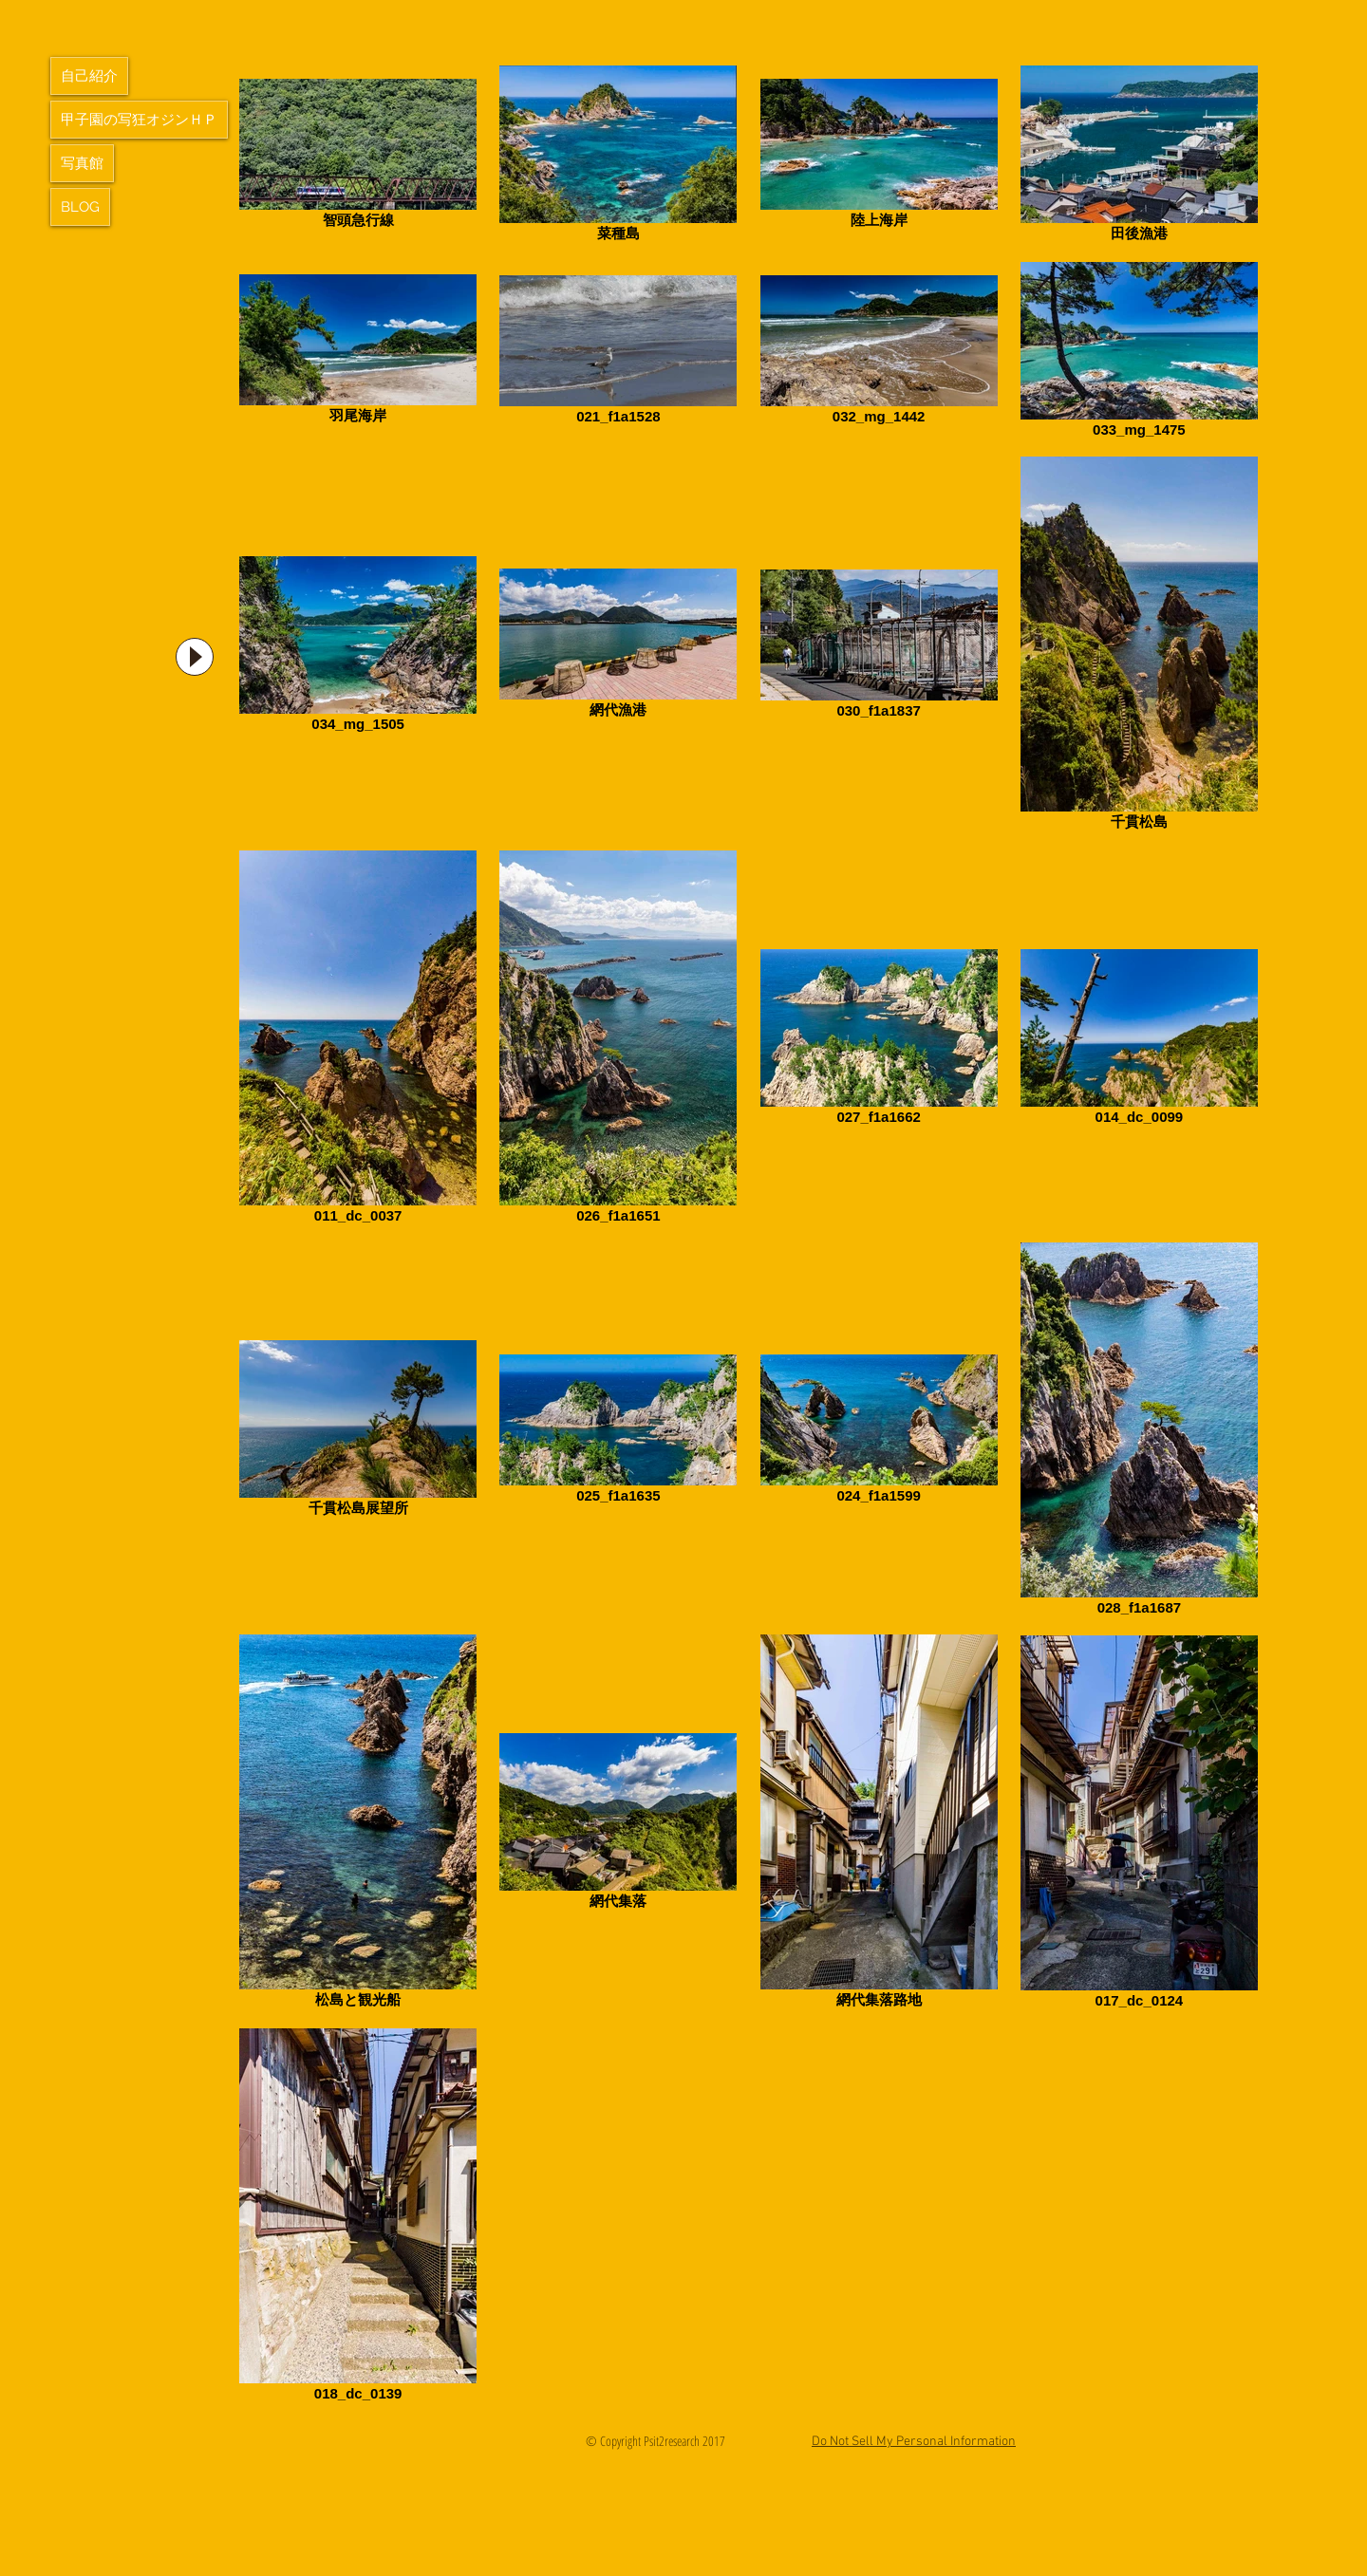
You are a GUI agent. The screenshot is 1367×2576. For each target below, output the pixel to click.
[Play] (195, 657)
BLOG (80, 206)
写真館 (82, 163)
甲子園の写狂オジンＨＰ (139, 119)
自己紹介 (89, 75)
